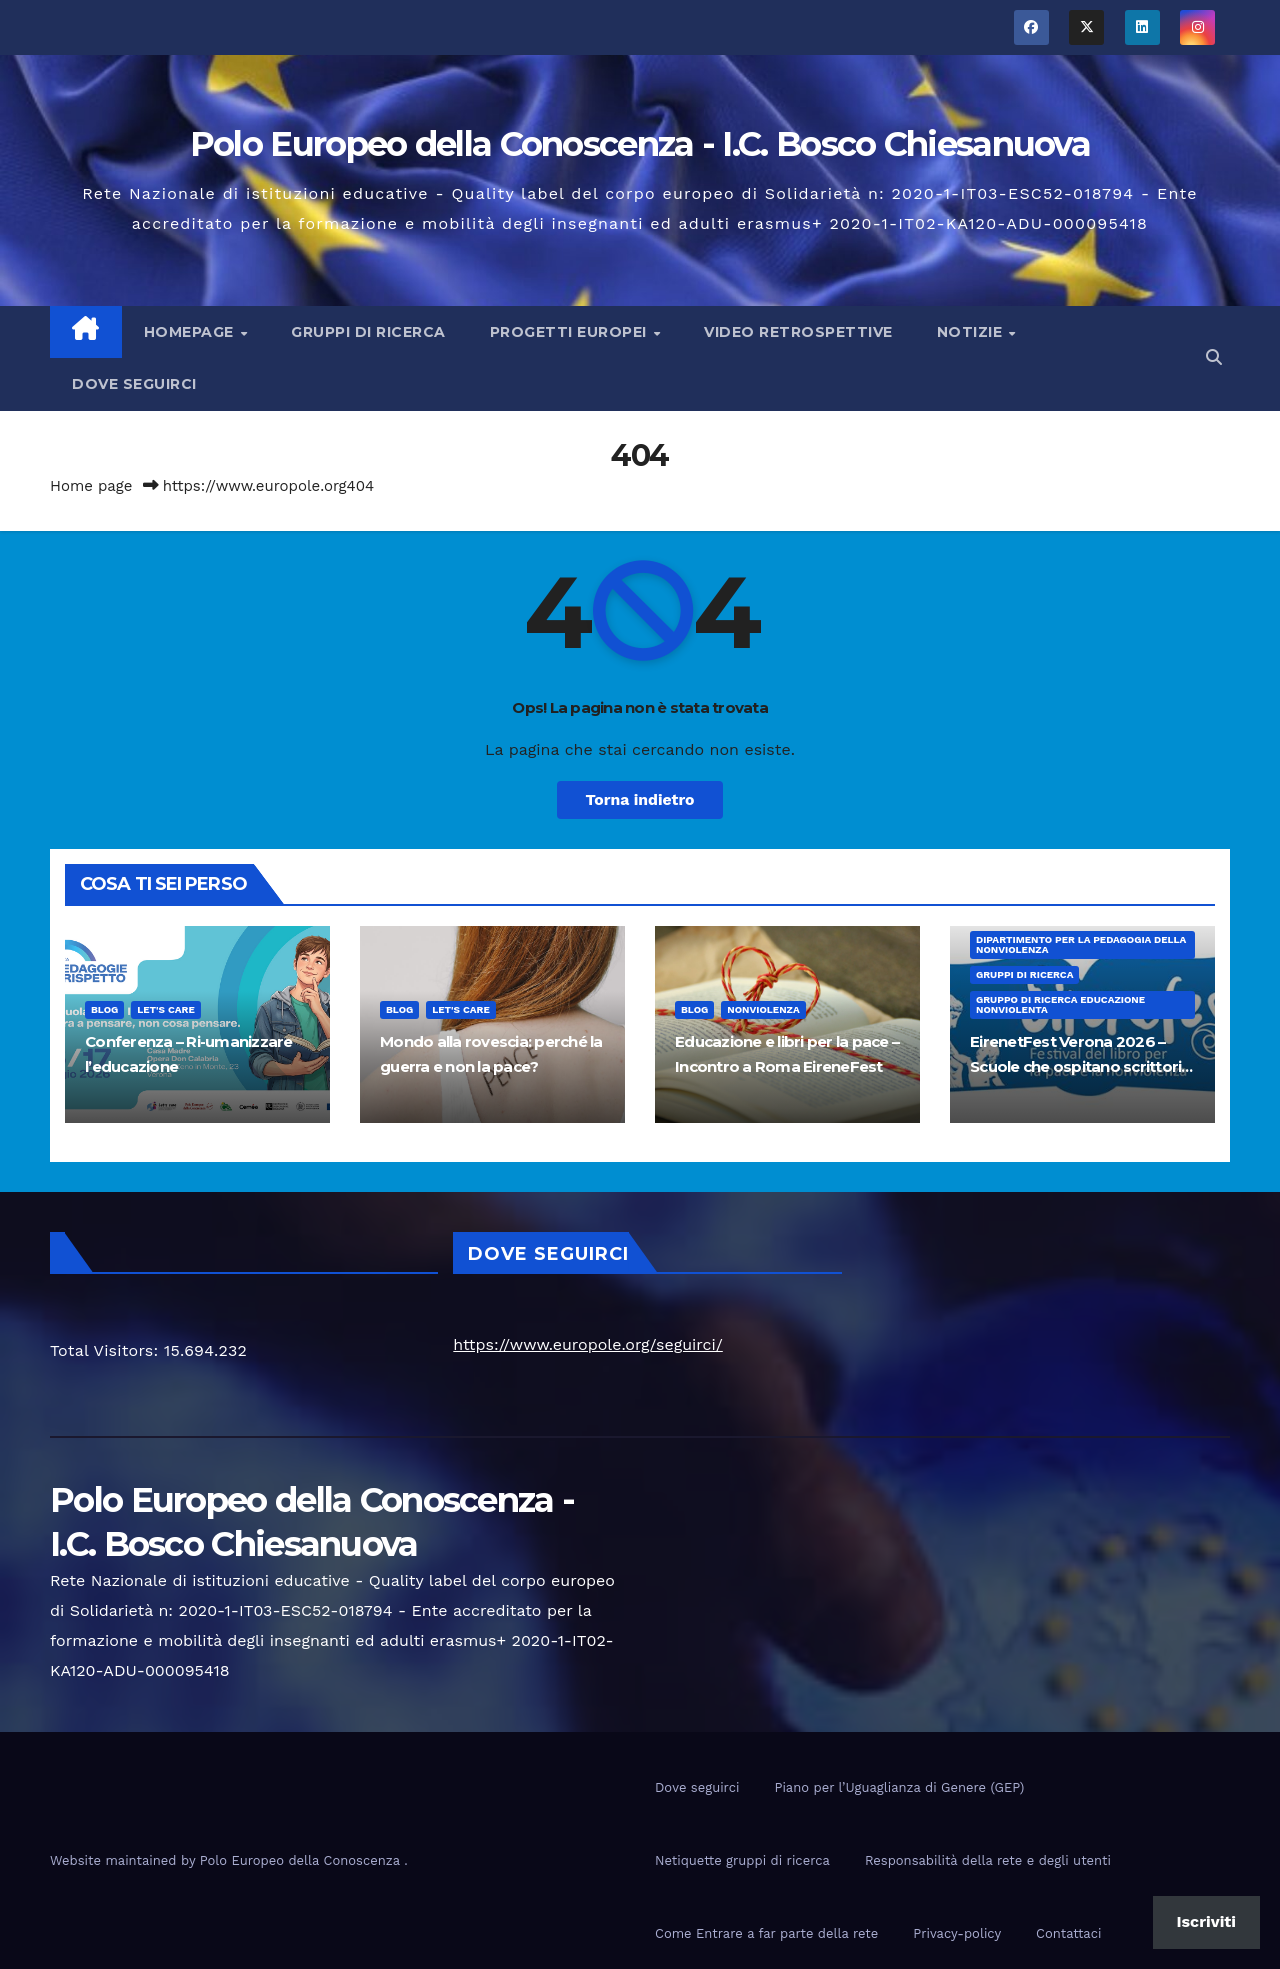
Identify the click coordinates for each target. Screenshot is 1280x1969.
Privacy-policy (957, 1933)
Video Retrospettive (798, 332)
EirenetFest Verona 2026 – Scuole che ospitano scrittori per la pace (1075, 1066)
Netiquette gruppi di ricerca (742, 1860)
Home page (91, 486)
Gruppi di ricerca (368, 332)
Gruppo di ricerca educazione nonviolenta (1060, 1004)
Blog (104, 1009)
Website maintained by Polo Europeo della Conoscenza (227, 1860)
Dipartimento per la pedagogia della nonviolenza (1081, 944)
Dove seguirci (134, 384)
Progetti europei (571, 332)
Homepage (191, 332)
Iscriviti (1206, 1921)
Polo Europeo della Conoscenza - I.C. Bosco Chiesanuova (640, 144)
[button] (1214, 357)
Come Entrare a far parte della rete (766, 1933)
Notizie (972, 332)
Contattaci (1068, 1933)
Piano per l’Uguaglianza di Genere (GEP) (899, 1787)
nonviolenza (763, 1009)
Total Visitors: (107, 1350)
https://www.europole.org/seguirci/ (587, 1344)
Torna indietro (640, 799)
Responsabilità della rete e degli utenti (988, 1860)
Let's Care (165, 1009)
